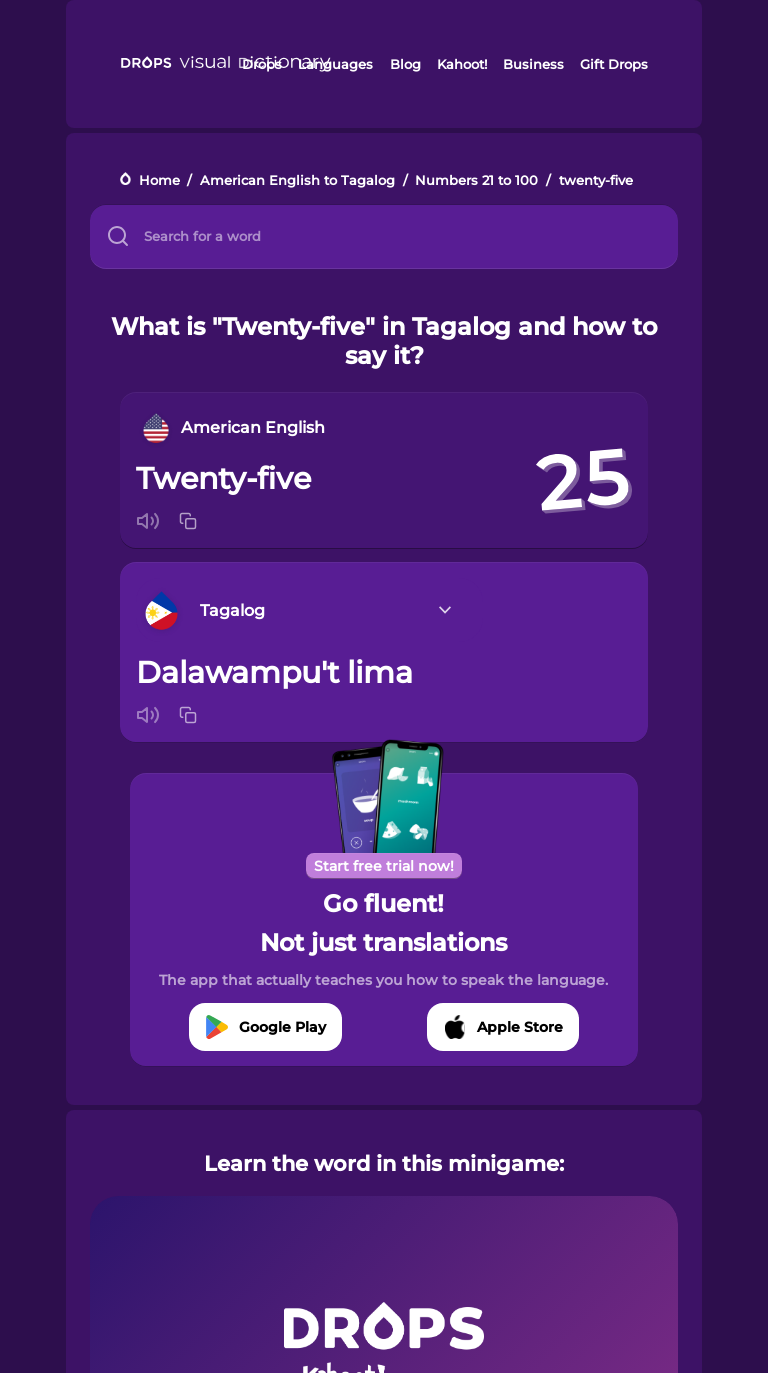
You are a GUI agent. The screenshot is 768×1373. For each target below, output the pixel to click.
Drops (262, 64)
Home (159, 180)
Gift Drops (614, 64)
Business (533, 64)
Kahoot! (462, 64)
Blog (405, 64)
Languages (335, 64)
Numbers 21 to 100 (476, 180)
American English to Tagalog (297, 180)
